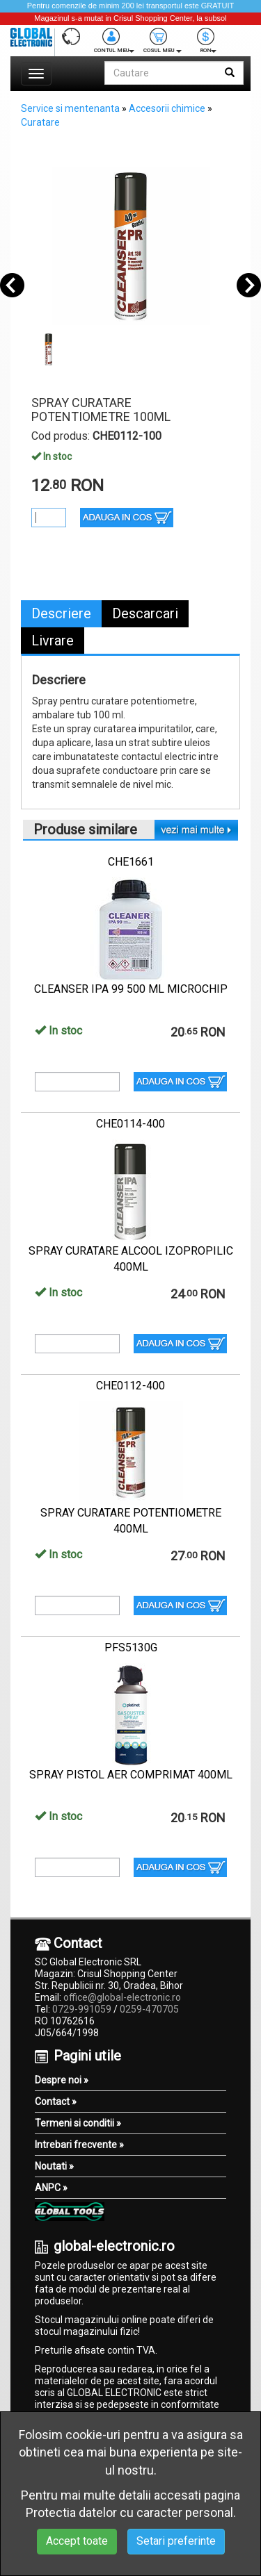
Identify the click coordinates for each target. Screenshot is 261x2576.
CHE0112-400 (130, 1385)
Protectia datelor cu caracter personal (129, 2512)
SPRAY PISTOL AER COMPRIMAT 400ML (130, 1774)
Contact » (56, 2101)
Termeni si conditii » (78, 2123)
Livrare (52, 640)
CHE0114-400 (130, 1123)
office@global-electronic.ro (122, 1997)
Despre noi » (61, 2080)
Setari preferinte (176, 2541)
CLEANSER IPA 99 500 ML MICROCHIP (131, 989)
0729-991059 (81, 2009)
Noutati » (54, 2166)
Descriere (61, 613)
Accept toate (77, 2541)
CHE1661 (131, 861)
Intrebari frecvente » (79, 2144)
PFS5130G (130, 1647)
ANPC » (51, 2187)
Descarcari (145, 613)
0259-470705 (149, 2009)
